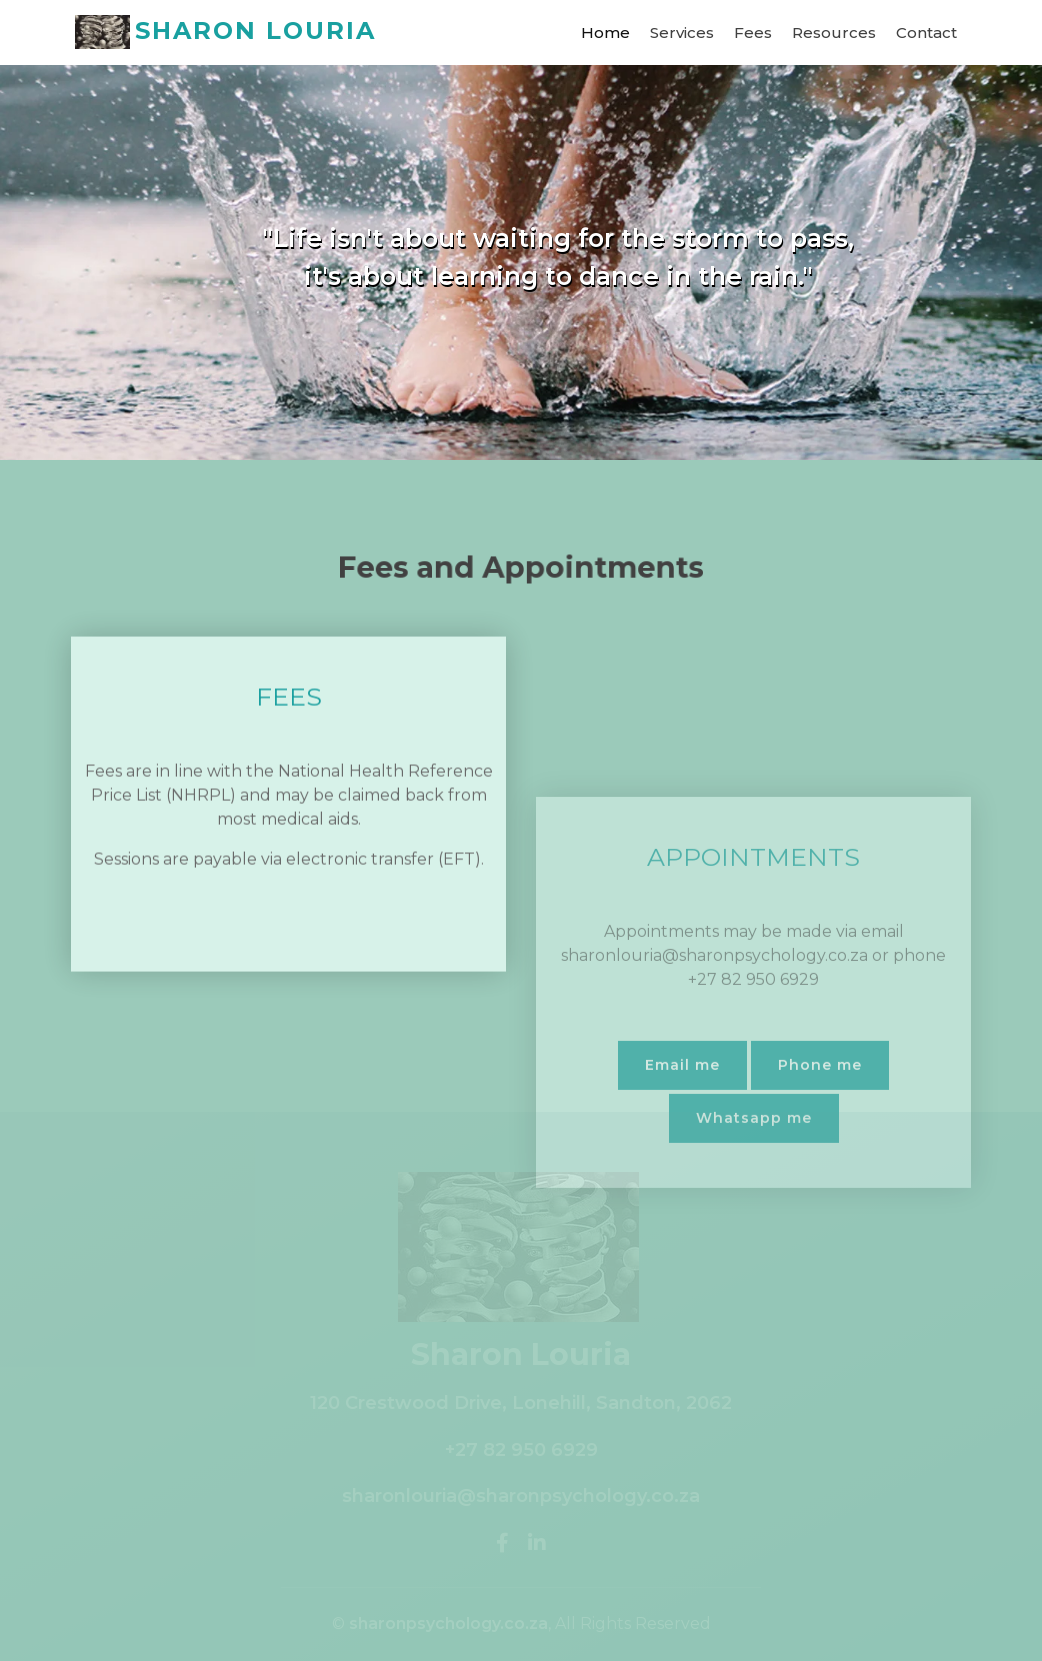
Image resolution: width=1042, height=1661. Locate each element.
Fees (753, 32)
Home (605, 32)
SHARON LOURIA (225, 32)
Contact (926, 32)
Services (682, 32)
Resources (834, 32)
